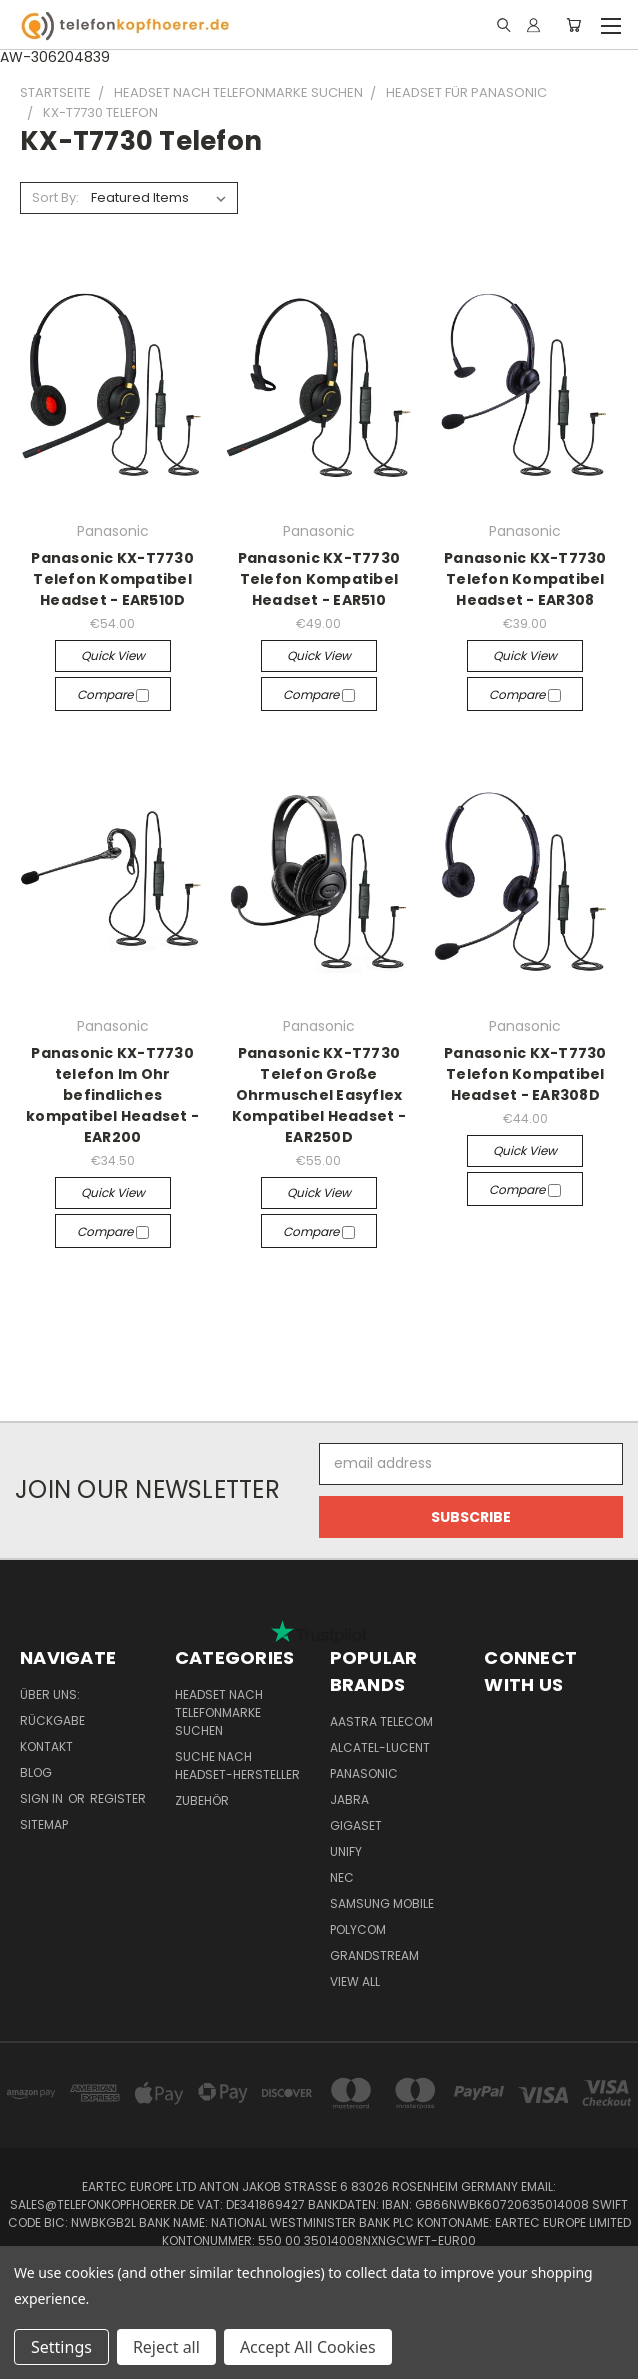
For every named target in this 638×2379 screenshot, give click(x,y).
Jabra (349, 1799)
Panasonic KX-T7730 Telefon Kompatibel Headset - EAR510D (112, 579)
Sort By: (55, 197)
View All (355, 1981)
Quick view (113, 655)
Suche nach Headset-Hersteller (237, 1765)
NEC (342, 1877)
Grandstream (374, 1955)
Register (118, 1798)
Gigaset (356, 1825)
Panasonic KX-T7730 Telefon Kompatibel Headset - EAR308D (525, 1074)
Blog (36, 1772)
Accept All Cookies (308, 2347)
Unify (346, 1851)
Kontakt (46, 1746)
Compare (113, 694)
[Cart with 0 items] (573, 25)
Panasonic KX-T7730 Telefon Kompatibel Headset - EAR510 (319, 579)
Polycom (358, 1929)
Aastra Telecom (381, 1721)
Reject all (166, 2347)
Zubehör (202, 1800)
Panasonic (364, 1773)
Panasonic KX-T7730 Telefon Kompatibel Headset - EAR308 (525, 579)
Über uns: (50, 1694)
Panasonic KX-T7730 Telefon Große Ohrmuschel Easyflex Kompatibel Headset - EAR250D (319, 1095)
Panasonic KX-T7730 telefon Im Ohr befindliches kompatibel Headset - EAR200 (112, 1095)
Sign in (43, 1798)
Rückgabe (52, 1720)
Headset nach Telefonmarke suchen (219, 1712)
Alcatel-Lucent (380, 1747)
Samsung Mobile (382, 1903)
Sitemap (44, 1824)
